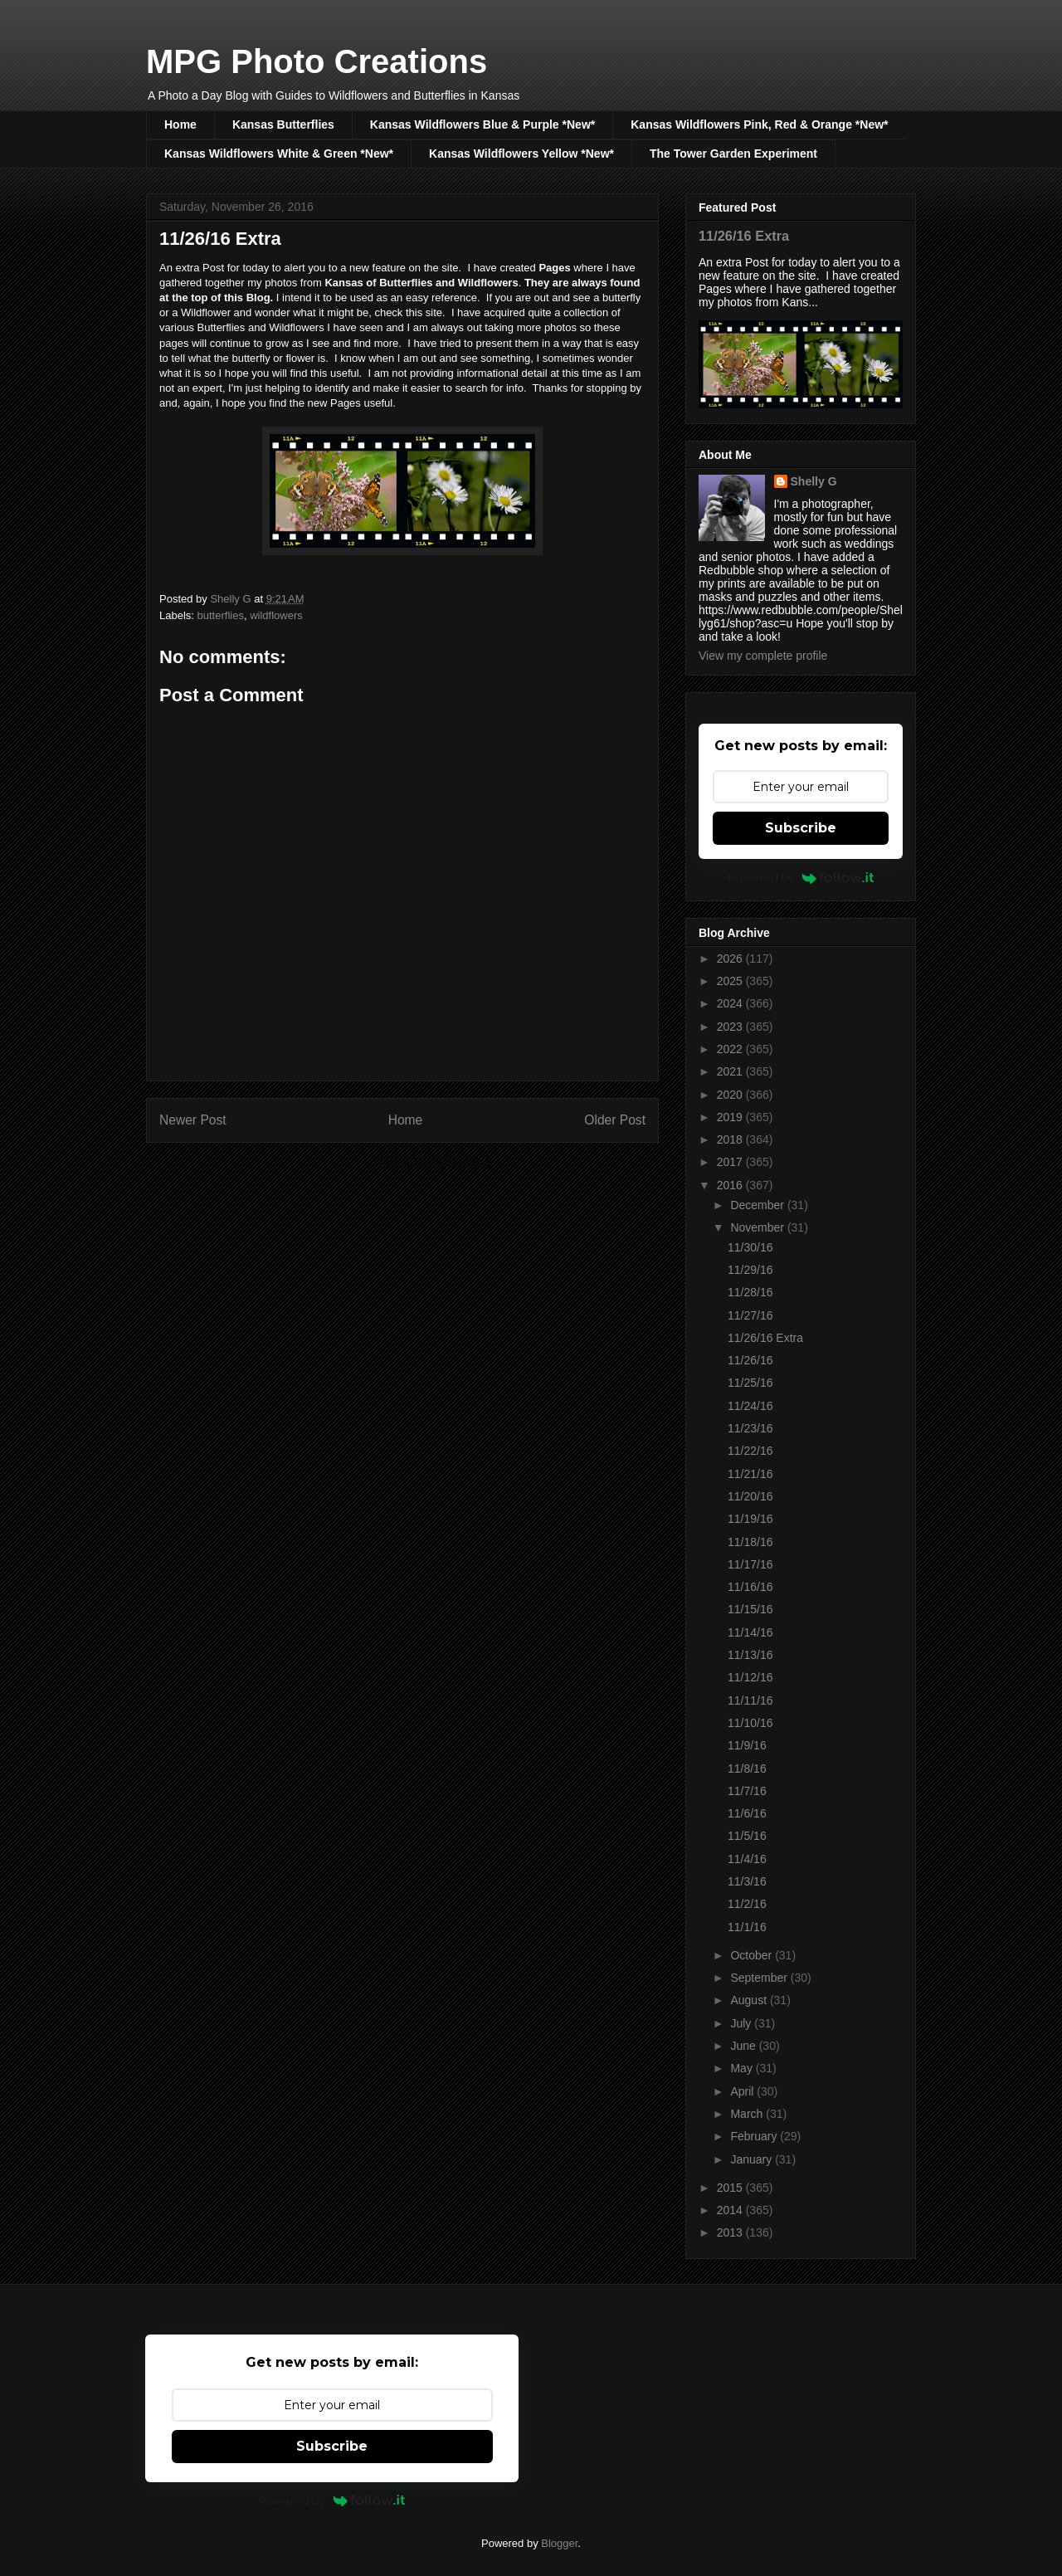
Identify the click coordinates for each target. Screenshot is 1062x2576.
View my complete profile (763, 655)
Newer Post (193, 1120)
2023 (731, 1026)
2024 (731, 1003)
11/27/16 (750, 1315)
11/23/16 (750, 1428)
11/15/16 (750, 1609)
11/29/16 (750, 1269)
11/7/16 (747, 1791)
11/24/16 (750, 1405)
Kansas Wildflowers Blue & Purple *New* (482, 124)
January (752, 2159)
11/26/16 (750, 1360)
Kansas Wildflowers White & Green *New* (278, 153)
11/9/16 (747, 1745)
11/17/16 (750, 1564)
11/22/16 (750, 1450)
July (742, 2023)
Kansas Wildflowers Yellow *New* (521, 153)
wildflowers (276, 615)
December (758, 1205)
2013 (731, 2232)
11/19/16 (750, 1518)
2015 (731, 2187)
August (749, 2000)
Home (180, 124)
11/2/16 (747, 1903)
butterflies (220, 615)
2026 (731, 958)
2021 (731, 1071)
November (758, 1227)
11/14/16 (750, 1632)
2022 (731, 1049)
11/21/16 (750, 1474)
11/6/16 (747, 1813)
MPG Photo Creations (316, 61)
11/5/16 (747, 1835)
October (752, 1955)
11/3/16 (747, 1881)
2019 (731, 1117)
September (760, 1977)
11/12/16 (750, 1677)
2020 (731, 1094)
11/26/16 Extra (744, 235)
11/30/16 (750, 1247)
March (748, 2113)
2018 (731, 1139)
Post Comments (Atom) (435, 1162)
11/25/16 (750, 1382)
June (744, 2045)
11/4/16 (747, 1859)
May (742, 2068)
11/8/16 (747, 1768)
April (743, 2091)
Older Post (614, 1120)
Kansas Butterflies (283, 124)
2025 (731, 981)
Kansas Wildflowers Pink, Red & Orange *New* (759, 124)
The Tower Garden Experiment (733, 153)
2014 (731, 2210)
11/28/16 (750, 1292)
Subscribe (800, 828)
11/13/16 (750, 1654)
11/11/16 (750, 1700)
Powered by (801, 877)
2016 (731, 1185)
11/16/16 (750, 1586)
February (755, 2136)
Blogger (559, 2543)
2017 (731, 1161)
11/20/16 (750, 1496)
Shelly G (814, 481)
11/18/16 (750, 1542)
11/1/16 (747, 1927)
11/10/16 (750, 1723)
